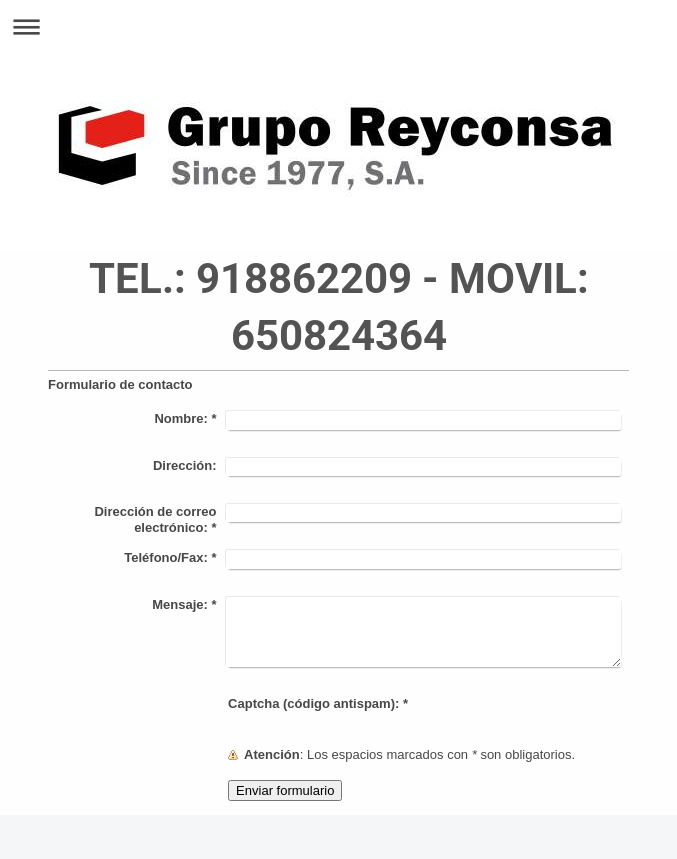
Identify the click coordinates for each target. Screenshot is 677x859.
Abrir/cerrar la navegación (338, 26)
